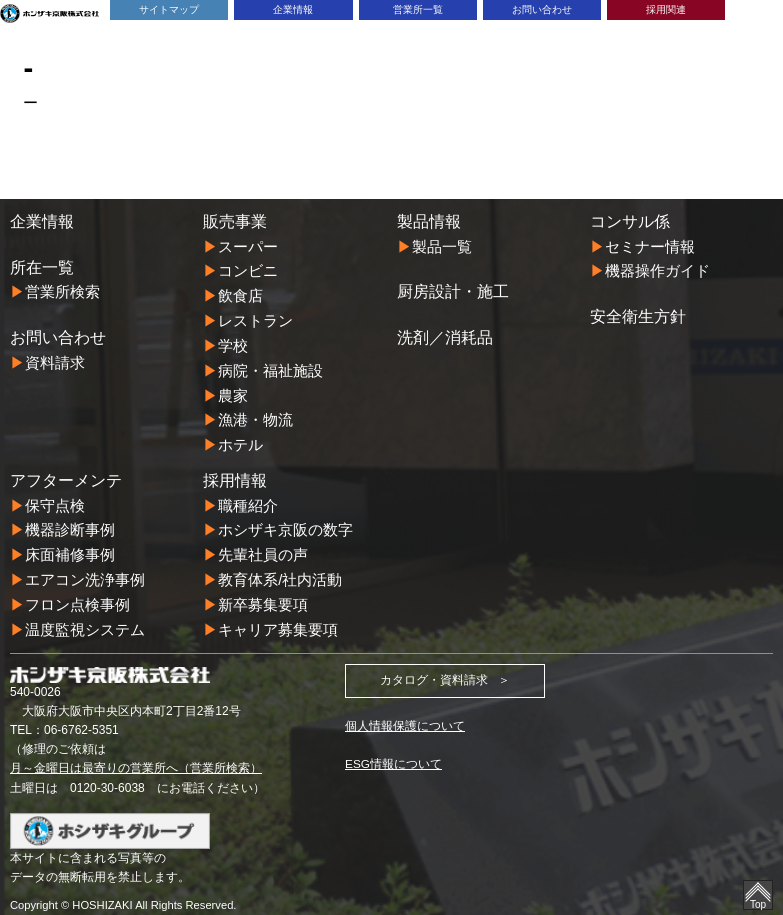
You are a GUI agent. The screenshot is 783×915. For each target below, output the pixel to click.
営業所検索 (62, 291)
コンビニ (248, 270)
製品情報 (429, 221)
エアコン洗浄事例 (85, 571)
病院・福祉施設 (270, 366)
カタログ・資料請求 (434, 670)
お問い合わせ (542, 9)
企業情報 (293, 9)
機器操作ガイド (657, 270)
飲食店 (240, 294)
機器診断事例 (70, 523)
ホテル (240, 439)
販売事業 (235, 221)
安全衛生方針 (638, 315)
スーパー (248, 246)
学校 (233, 342)
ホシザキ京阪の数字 (285, 523)
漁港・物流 (255, 415)
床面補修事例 (70, 547)
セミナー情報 (650, 246)
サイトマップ (169, 9)
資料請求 (55, 361)
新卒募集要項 (263, 595)
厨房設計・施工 (453, 291)
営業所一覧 (418, 9)
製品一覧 (442, 246)
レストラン (255, 318)
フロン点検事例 (77, 595)
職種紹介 (248, 498)
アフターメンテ (66, 474)
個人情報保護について (405, 715)
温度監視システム (85, 619)
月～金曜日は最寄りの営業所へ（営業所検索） (136, 758)
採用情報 (235, 474)
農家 (233, 390)
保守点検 (55, 498)
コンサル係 (630, 221)
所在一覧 (42, 267)
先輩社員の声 (263, 547)
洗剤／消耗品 (445, 336)
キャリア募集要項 (278, 619)
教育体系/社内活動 (280, 571)
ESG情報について (393, 754)
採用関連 (666, 9)
